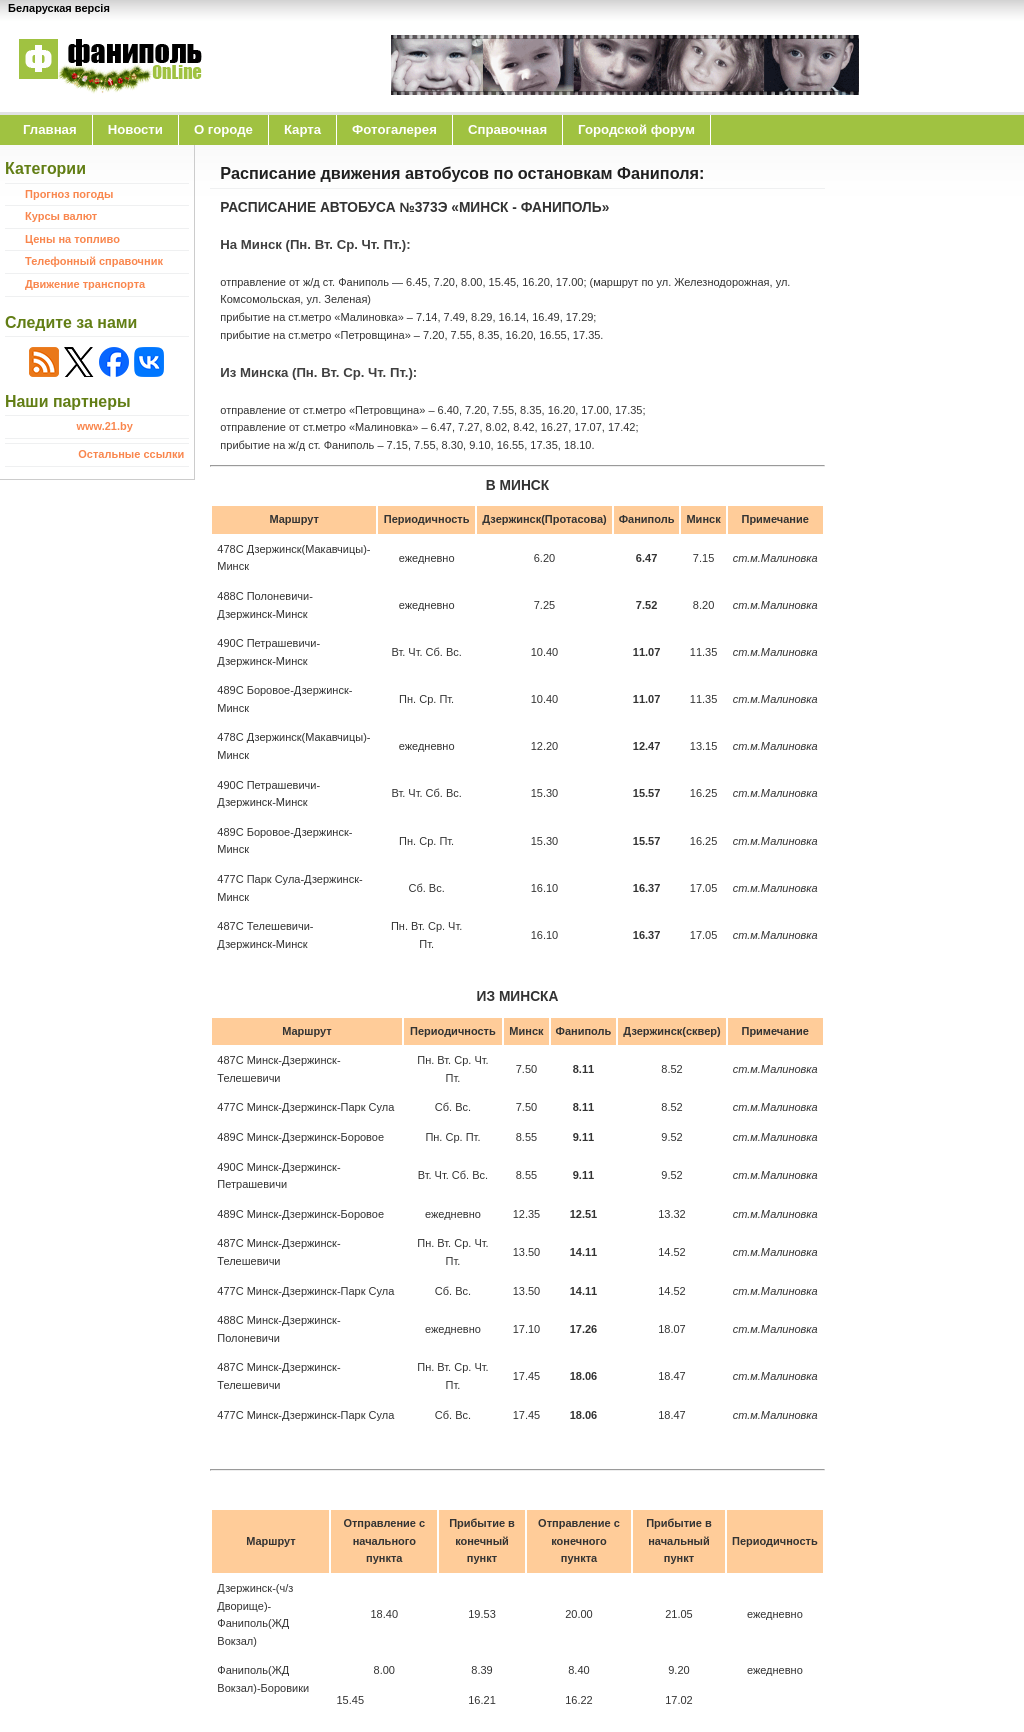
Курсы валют (61, 216)
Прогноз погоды (69, 194)
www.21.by (104, 426)
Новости (135, 129)
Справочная (507, 129)
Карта (302, 129)
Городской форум (636, 129)
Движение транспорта (85, 284)
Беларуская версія (59, 8)
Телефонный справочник (94, 261)
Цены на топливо (72, 239)
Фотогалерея (394, 129)
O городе (223, 129)
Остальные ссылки (131, 454)
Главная (50, 129)
